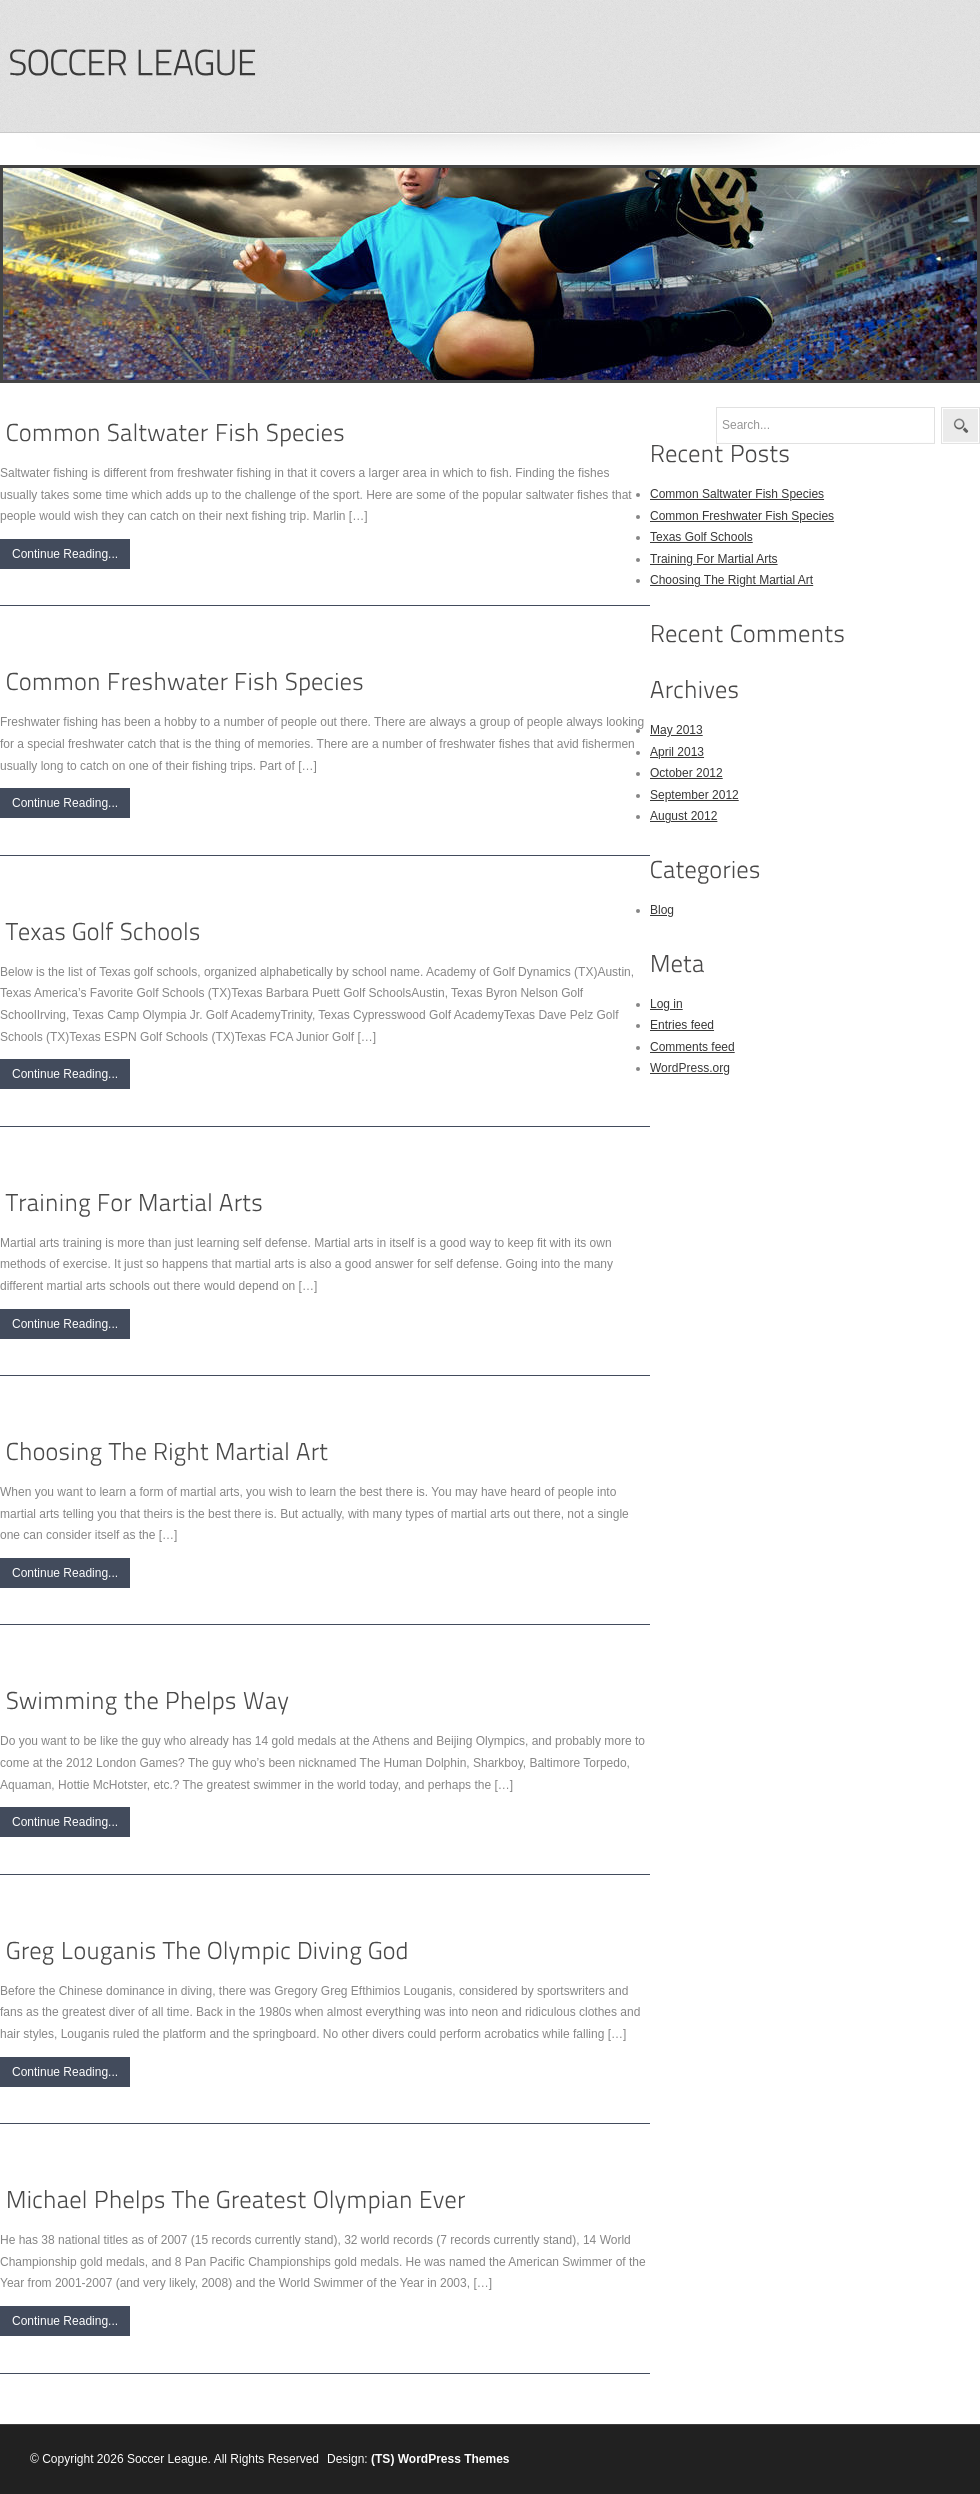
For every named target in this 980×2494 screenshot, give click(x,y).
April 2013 (677, 752)
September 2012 (694, 795)
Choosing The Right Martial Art (731, 580)
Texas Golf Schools (701, 537)
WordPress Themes (454, 2459)
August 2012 (683, 816)
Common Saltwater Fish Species (737, 494)
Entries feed (682, 1025)
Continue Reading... (65, 554)
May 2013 (676, 730)
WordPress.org (690, 1068)
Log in (666, 1004)
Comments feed (692, 1047)
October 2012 (686, 773)
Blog (662, 910)
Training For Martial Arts (714, 559)
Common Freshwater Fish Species (742, 516)
